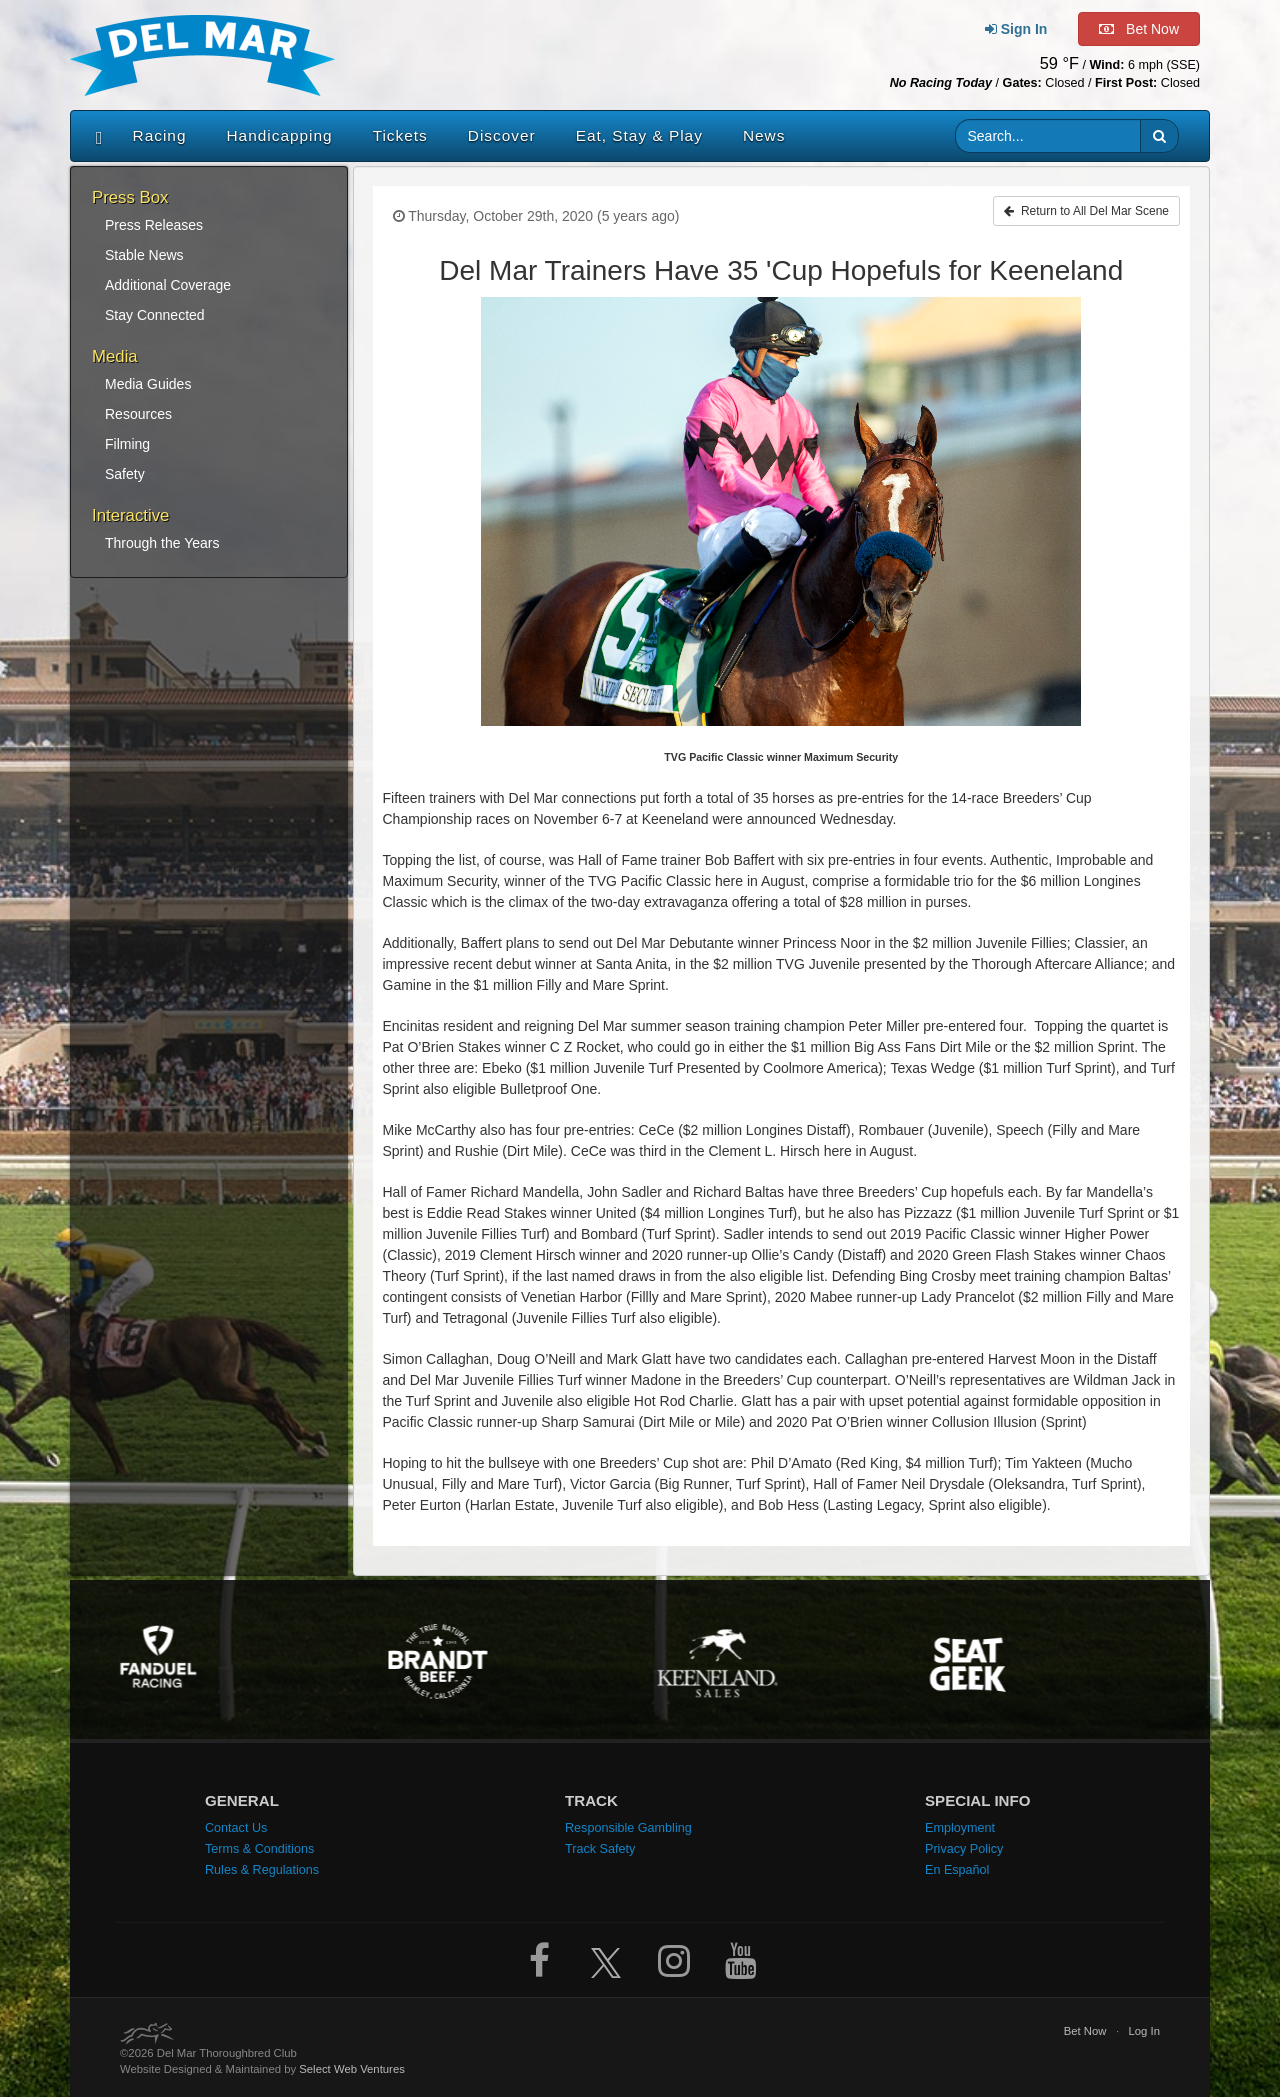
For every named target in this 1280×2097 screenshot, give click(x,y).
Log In (1144, 2031)
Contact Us (236, 1828)
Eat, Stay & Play (639, 135)
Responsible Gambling (628, 1828)
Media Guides (148, 384)
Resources (138, 414)
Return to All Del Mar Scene (1086, 211)
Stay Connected (155, 315)
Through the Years (162, 543)
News (764, 135)
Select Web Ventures (352, 2069)
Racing (160, 135)
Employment (960, 1828)
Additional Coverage (168, 285)
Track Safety (600, 1849)
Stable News (144, 255)
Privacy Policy (964, 1849)
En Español (957, 1870)
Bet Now (1085, 2031)
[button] (1159, 136)
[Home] (94, 136)
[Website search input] (1048, 136)
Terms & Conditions (259, 1849)
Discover (502, 135)
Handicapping (280, 135)
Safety (125, 474)
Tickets (400, 135)
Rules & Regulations (262, 1870)
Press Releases (154, 225)
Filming (127, 444)
